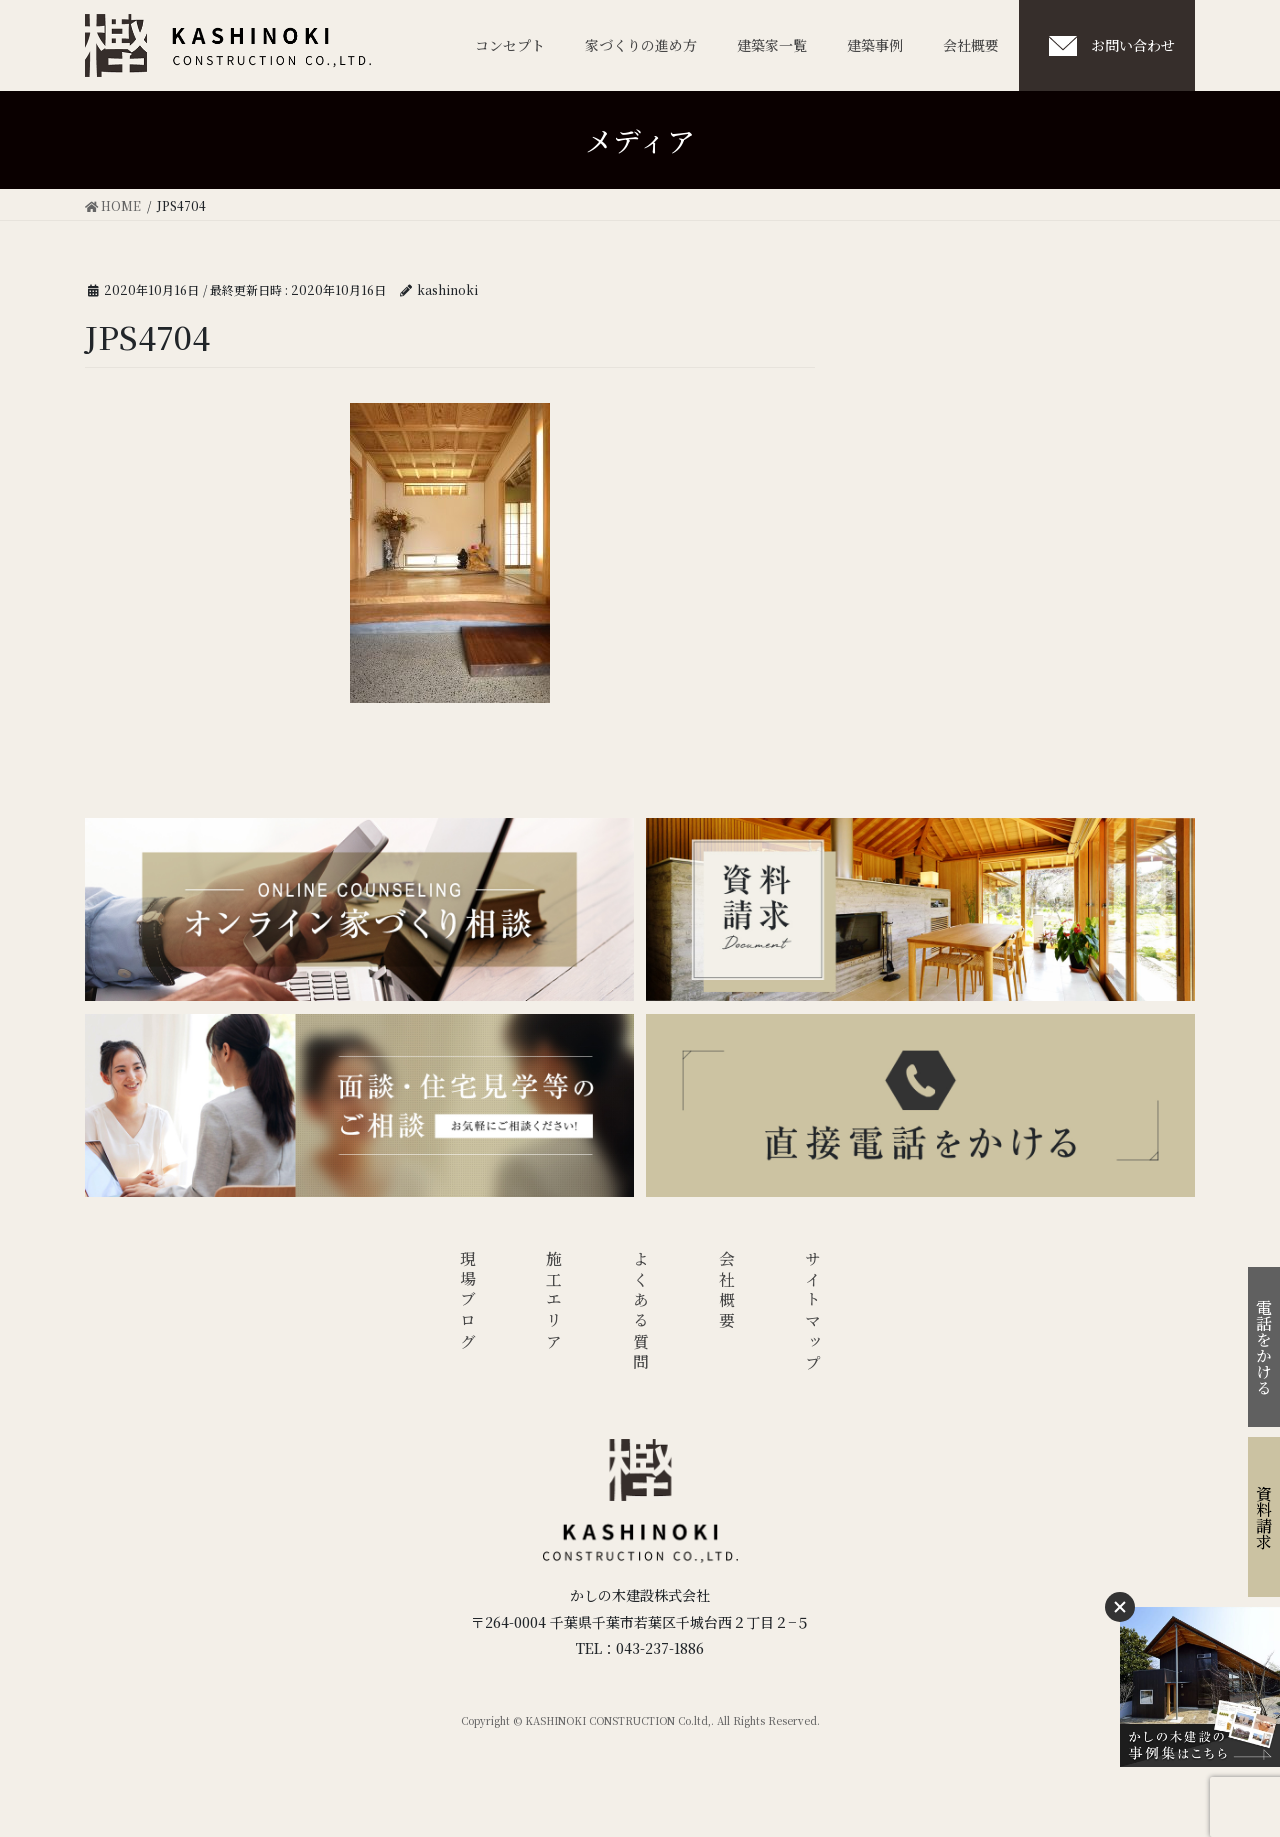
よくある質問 (640, 1312)
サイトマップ (813, 1312)
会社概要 (727, 1291)
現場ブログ (467, 1302)
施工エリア (554, 1302)
